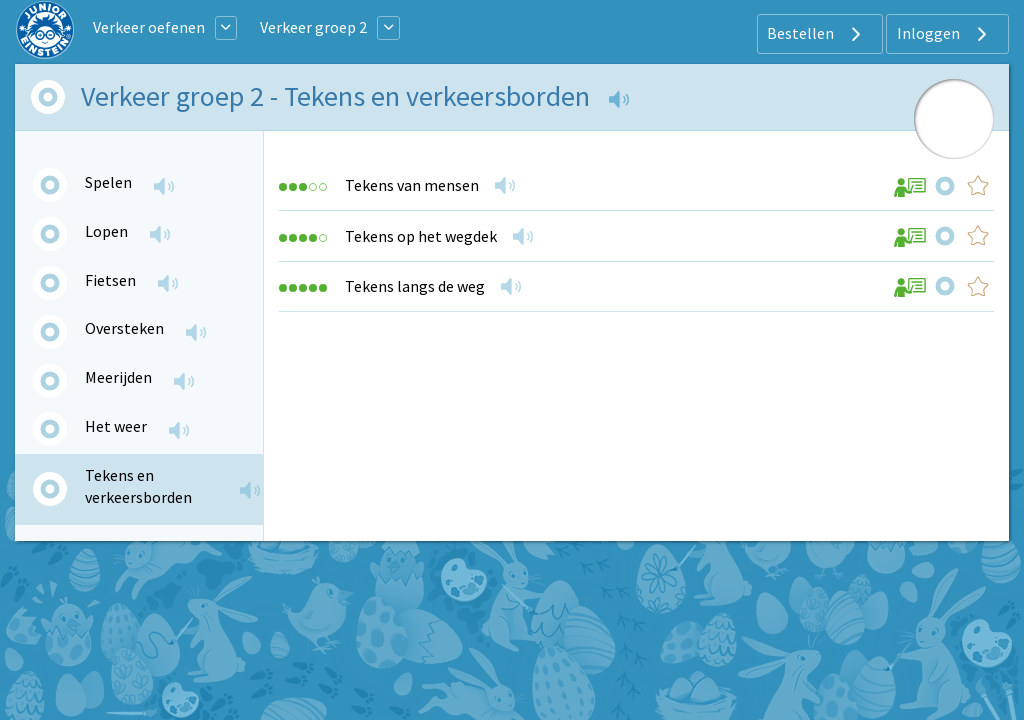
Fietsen (110, 280)
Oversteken (124, 328)
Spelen (108, 182)
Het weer (116, 426)
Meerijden (118, 377)
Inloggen (944, 34)
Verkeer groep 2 (313, 27)
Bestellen (816, 34)
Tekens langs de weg (415, 286)
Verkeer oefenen (149, 27)
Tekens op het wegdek (421, 236)
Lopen (106, 231)
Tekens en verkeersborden (138, 486)
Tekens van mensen (412, 185)
